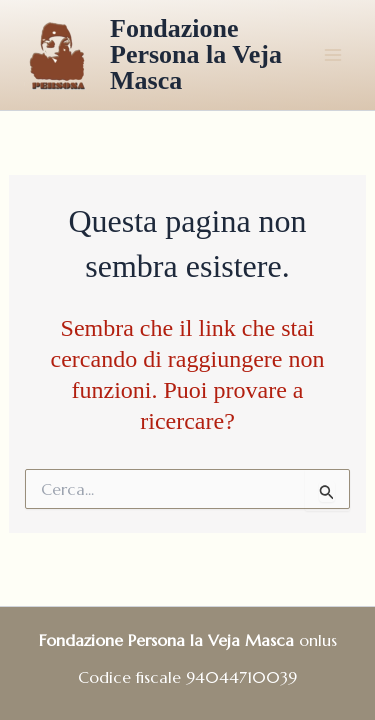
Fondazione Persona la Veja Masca (196, 54)
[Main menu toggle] (333, 55)
